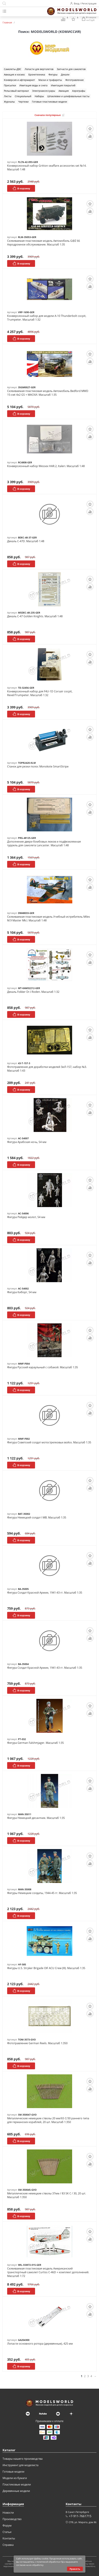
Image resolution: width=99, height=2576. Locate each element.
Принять (75, 2568)
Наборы (39, 96)
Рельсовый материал (16, 90)
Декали (65, 74)
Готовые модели (13, 2471)
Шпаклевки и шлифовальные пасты (68, 96)
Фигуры (52, 74)
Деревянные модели (16, 2491)
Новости (8, 2512)
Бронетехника (36, 74)
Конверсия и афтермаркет (19, 80)
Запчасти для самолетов (71, 69)
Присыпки (10, 85)
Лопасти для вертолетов (39, 69)
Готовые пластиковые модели (49, 101)
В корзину (21, 188)
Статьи (7, 2532)
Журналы (9, 101)
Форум (7, 2525)
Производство (12, 2519)
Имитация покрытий (63, 85)
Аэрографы (78, 90)
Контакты (9, 2538)
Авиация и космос (14, 74)
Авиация (64, 90)
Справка (8, 2545)
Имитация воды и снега (33, 85)
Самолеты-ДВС (12, 69)
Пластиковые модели (17, 2484)
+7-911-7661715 (80, 2516)
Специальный (23, 96)
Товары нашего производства (23, 2459)
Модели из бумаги (15, 2478)
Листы (7, 96)
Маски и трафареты (50, 80)
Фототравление (74, 80)
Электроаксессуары (43, 90)
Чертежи (23, 101)
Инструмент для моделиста (20, 2465)
